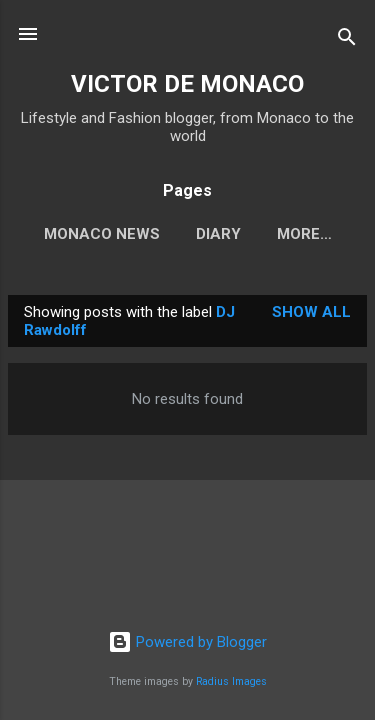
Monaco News (102, 234)
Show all (311, 312)
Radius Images (231, 681)
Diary (218, 234)
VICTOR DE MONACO (187, 84)
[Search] (347, 40)
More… (304, 234)
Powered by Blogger (187, 642)
